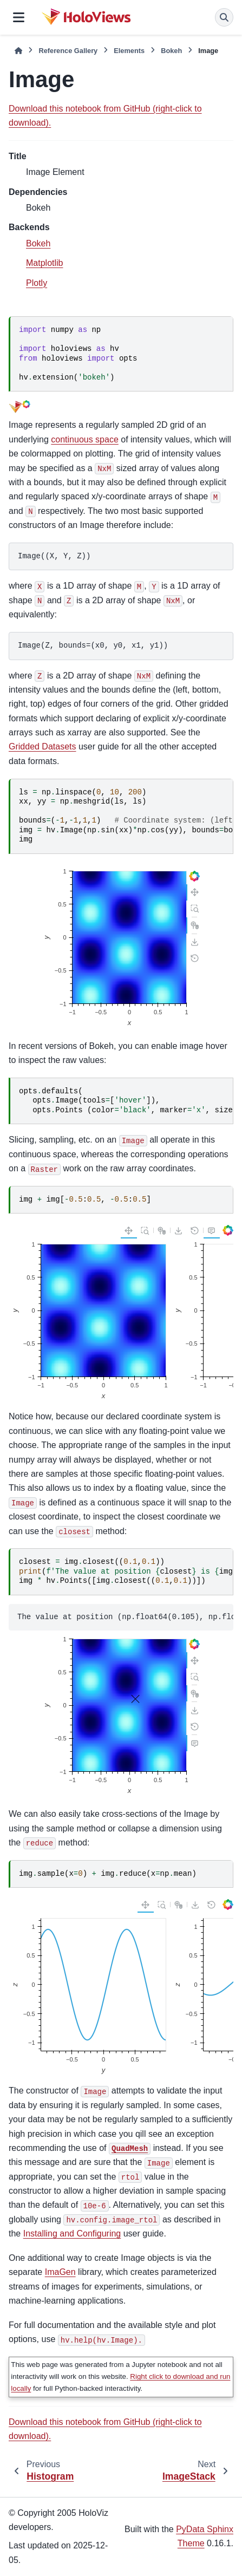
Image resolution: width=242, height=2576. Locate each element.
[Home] (18, 50)
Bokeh (171, 51)
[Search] (224, 17)
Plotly (36, 283)
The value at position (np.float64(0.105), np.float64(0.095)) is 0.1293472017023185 (125, 1617)
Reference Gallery (67, 51)
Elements (129, 51)
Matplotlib (44, 263)
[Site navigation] (19, 17)
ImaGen (60, 2272)
